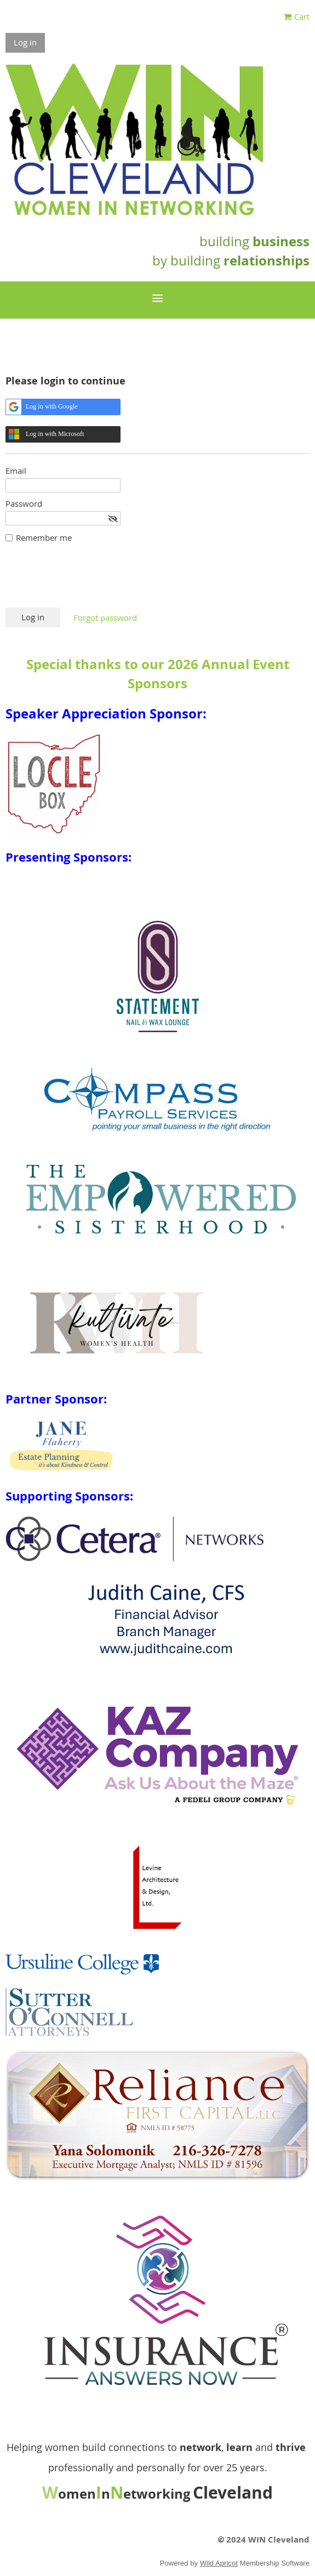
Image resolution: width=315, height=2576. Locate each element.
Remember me (44, 537)
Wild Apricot (219, 2563)
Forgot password (105, 617)
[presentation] (88, 580)
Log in (25, 42)
